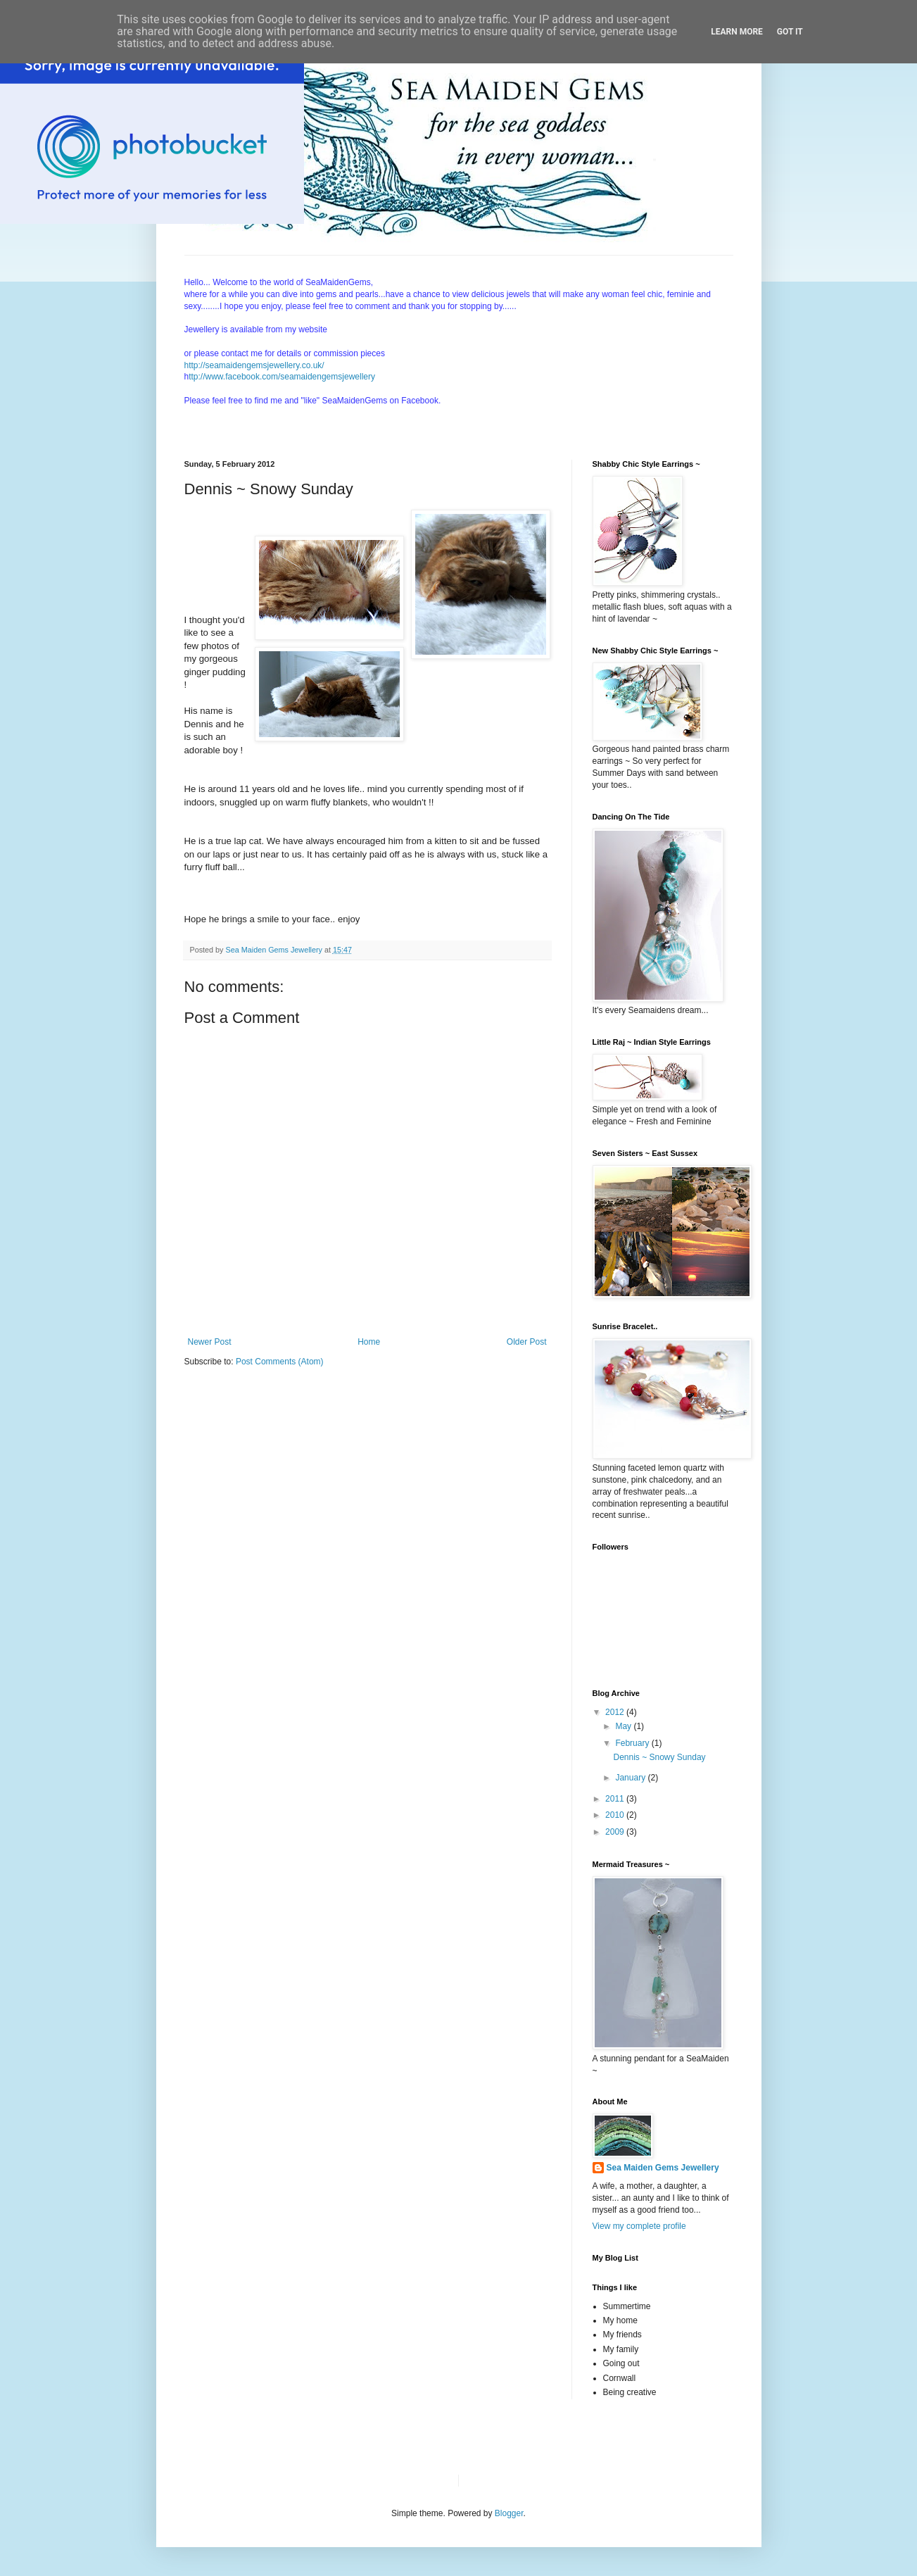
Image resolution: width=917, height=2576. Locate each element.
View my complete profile (639, 2226)
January (631, 1778)
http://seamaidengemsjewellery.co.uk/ (254, 365)
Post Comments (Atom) (280, 1361)
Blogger (509, 2513)
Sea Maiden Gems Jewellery (663, 2168)
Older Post (527, 1342)
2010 (615, 1815)
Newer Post (210, 1342)
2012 (615, 1712)
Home (369, 1342)
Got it (790, 32)
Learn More (737, 32)
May (624, 1726)
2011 (615, 1799)
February (633, 1743)
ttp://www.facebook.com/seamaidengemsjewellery (282, 377)
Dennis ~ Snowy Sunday (659, 1757)
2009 (615, 1832)
